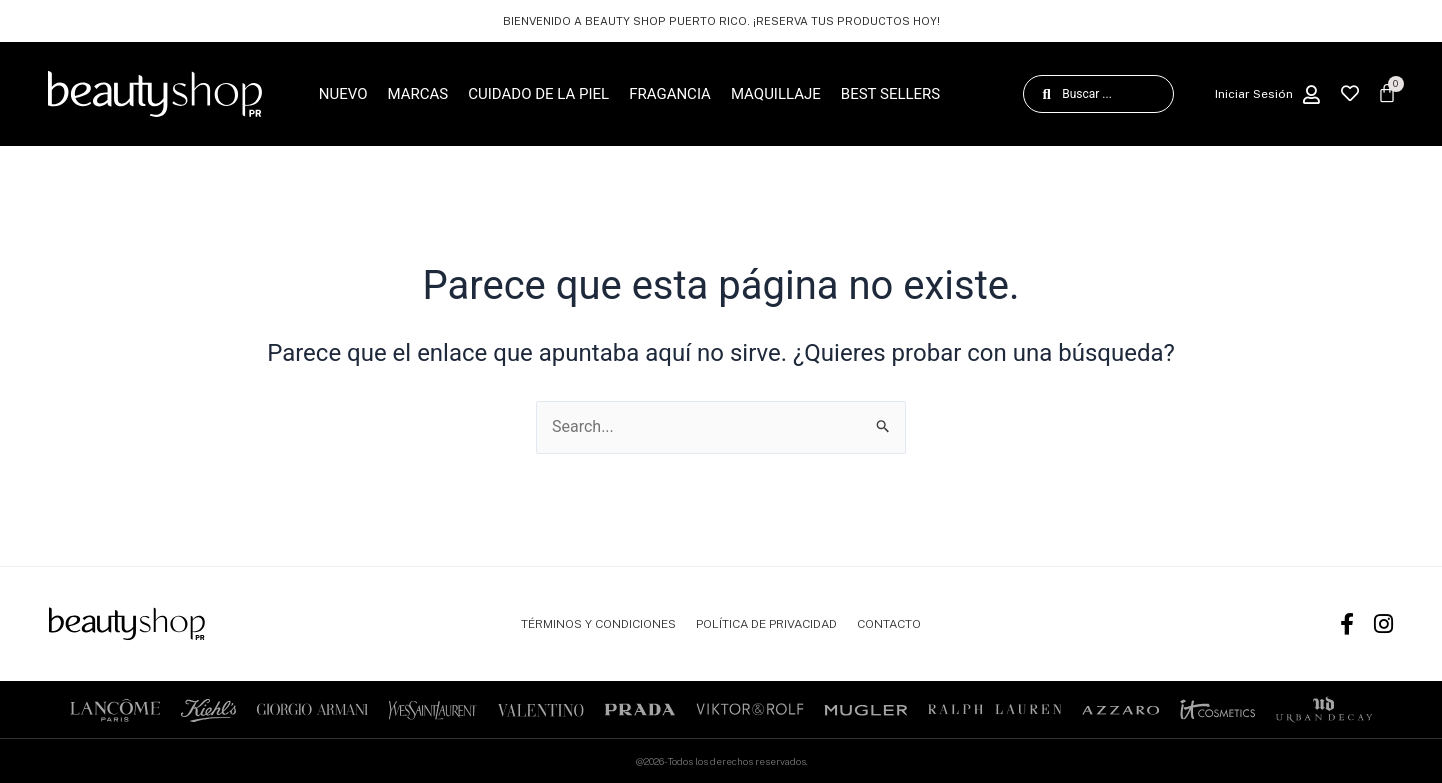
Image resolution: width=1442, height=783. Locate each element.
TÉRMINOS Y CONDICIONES (598, 624)
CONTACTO (889, 624)
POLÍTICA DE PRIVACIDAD (766, 624)
